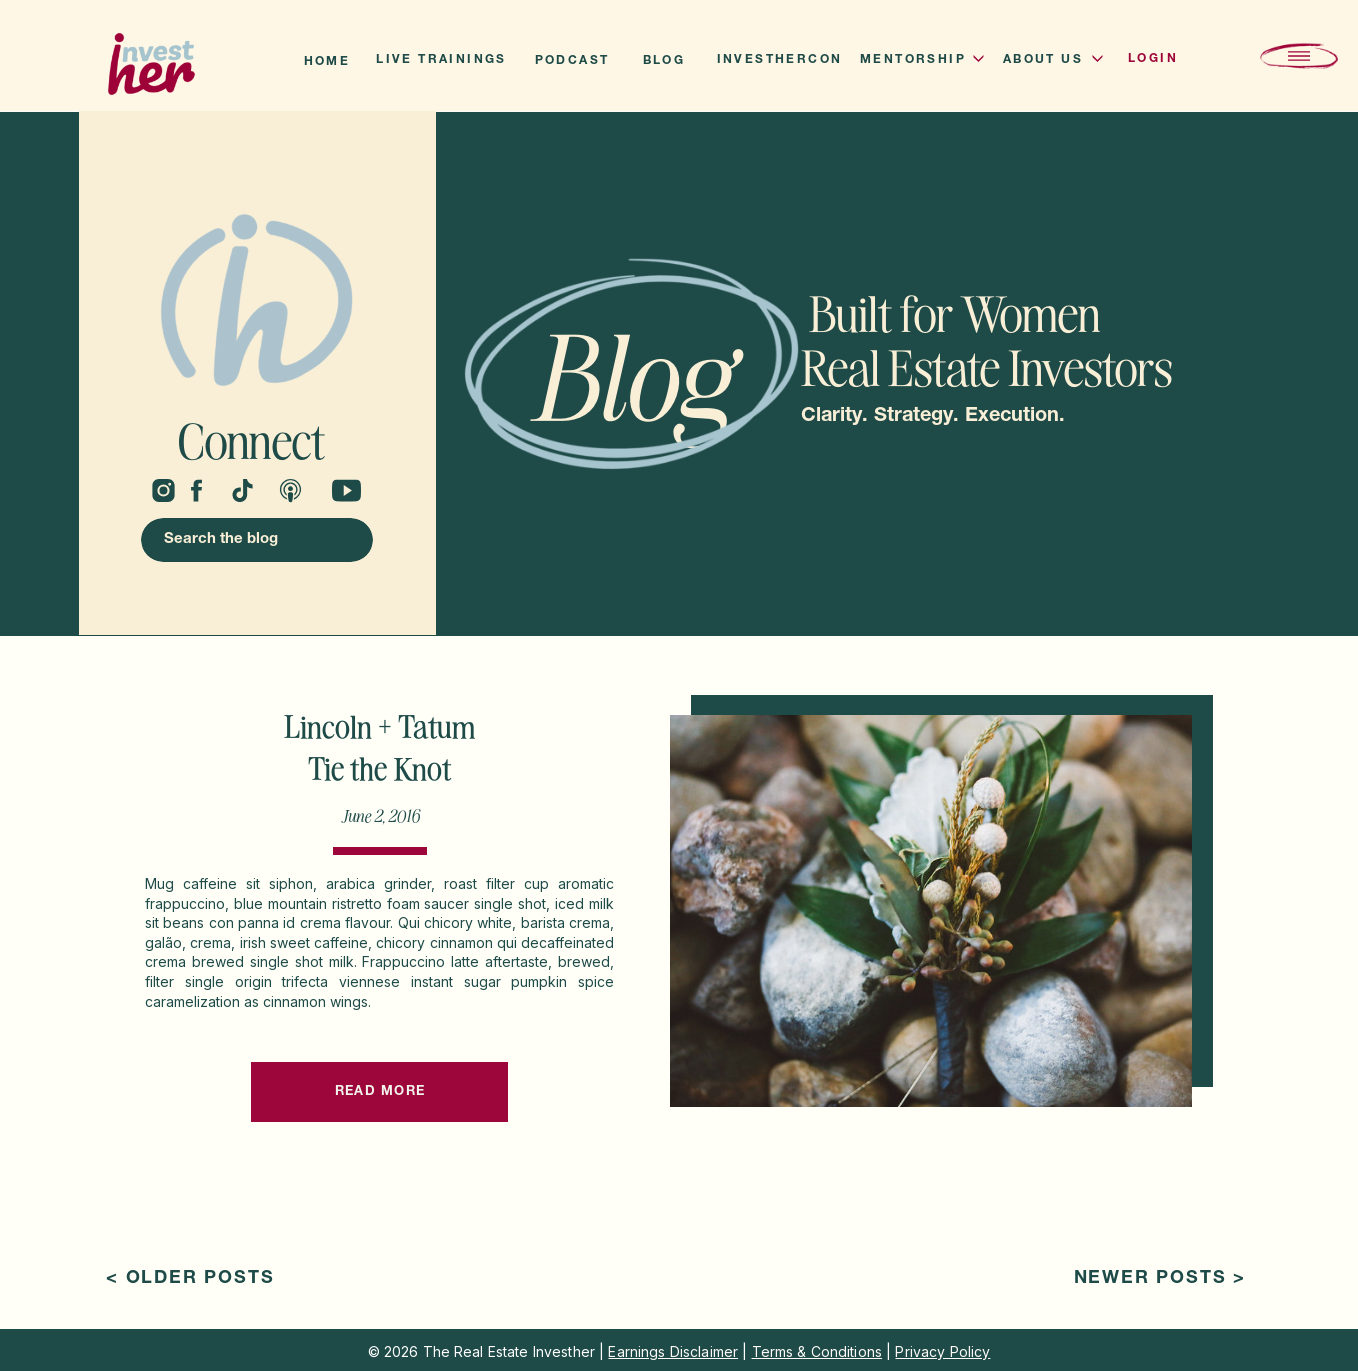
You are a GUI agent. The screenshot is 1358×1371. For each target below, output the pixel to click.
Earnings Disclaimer (673, 1351)
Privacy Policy (942, 1351)
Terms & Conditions (817, 1351)
